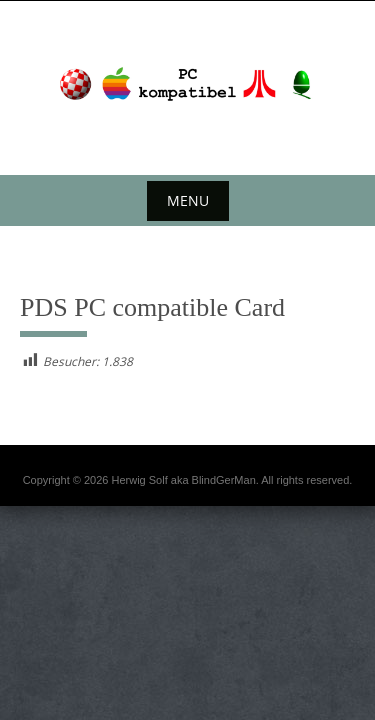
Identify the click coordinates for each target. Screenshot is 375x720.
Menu (188, 200)
